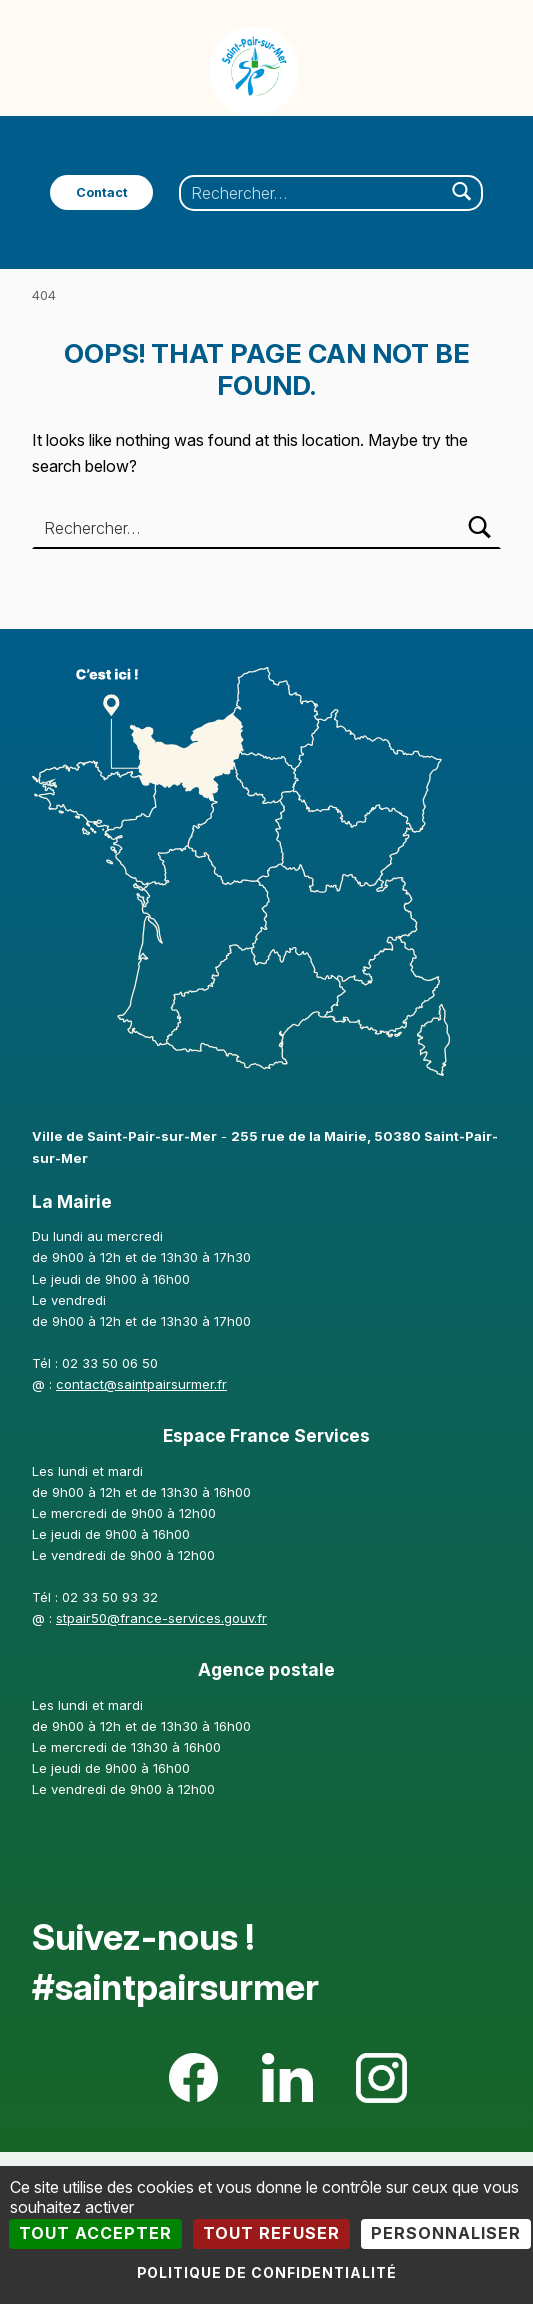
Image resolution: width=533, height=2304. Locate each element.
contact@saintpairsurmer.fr (141, 1384)
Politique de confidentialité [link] (267, 2272)
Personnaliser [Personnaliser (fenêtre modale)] (446, 2233)
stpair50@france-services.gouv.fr (161, 1618)
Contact (102, 192)
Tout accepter (95, 2233)
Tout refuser (271, 2233)
